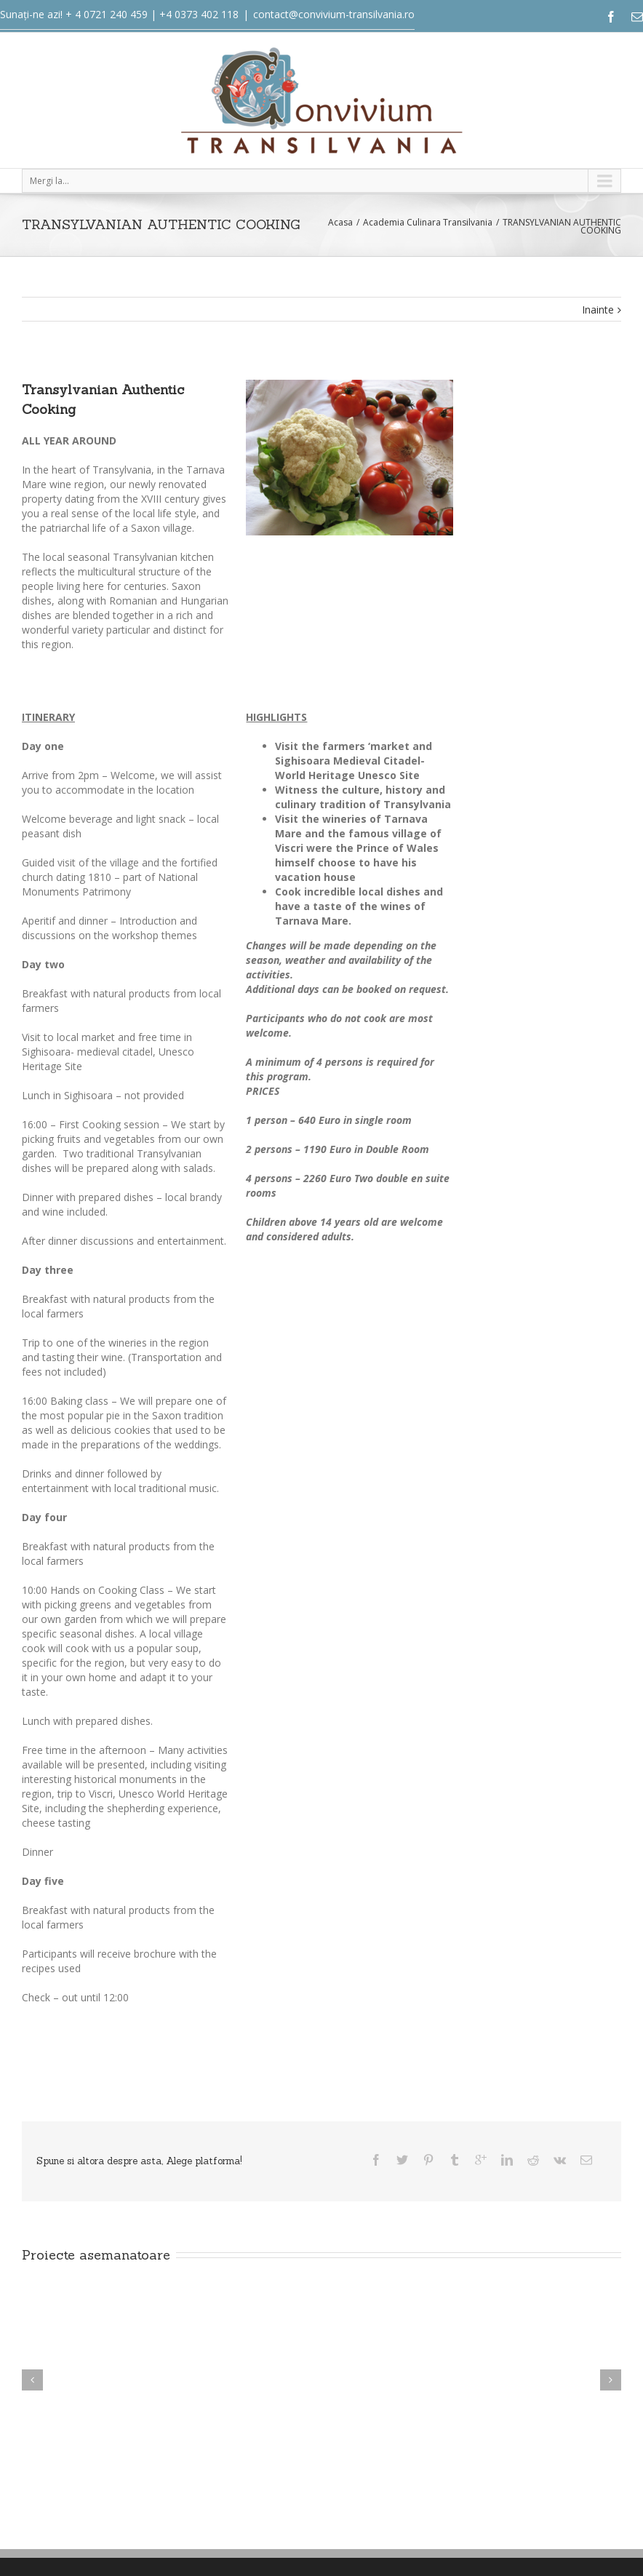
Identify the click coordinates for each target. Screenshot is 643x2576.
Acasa (340, 222)
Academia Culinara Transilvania (427, 222)
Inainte (598, 309)
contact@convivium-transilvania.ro (334, 14)
